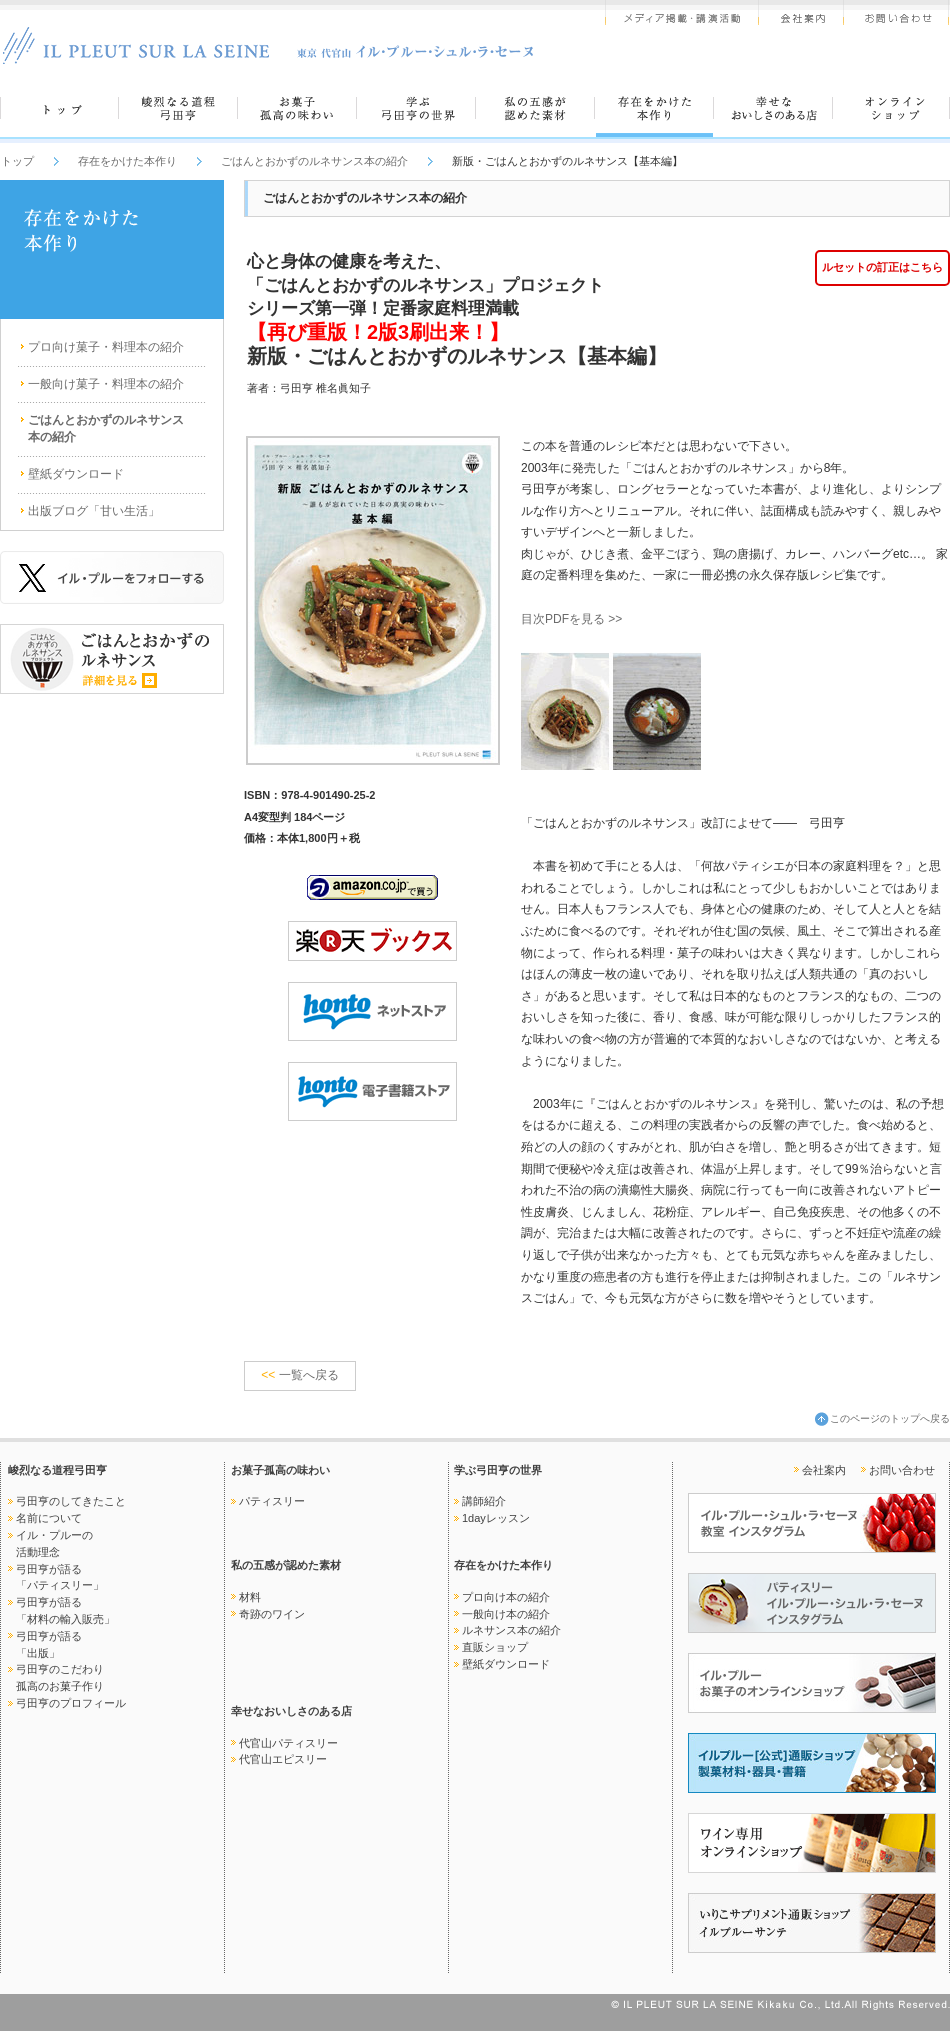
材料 (250, 1597)
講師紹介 (484, 1501)
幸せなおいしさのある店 (291, 1711)
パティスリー (272, 1501)
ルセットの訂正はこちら (882, 267)
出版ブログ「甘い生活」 (94, 511)
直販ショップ (495, 1647)
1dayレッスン (496, 1518)
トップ (17, 161)
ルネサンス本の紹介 (511, 1630)
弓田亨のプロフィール (71, 1703)
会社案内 (824, 1470)
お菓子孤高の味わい (280, 1470)
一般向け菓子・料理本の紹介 (106, 384)
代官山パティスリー (288, 1743)
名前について (49, 1518)
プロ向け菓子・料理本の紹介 (106, 347)
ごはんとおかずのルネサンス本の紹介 (314, 161)
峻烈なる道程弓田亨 (57, 1470)
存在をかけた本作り (127, 161)
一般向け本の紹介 (506, 1614)
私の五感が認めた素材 (286, 1565)
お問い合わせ (902, 1470)
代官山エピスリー (283, 1759)
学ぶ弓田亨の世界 (498, 1470)
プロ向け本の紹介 (506, 1597)
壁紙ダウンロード (76, 474)
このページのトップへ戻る (890, 1418)
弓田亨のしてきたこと (71, 1501)
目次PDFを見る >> (571, 619)
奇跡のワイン (272, 1614)
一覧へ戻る (299, 1375)
